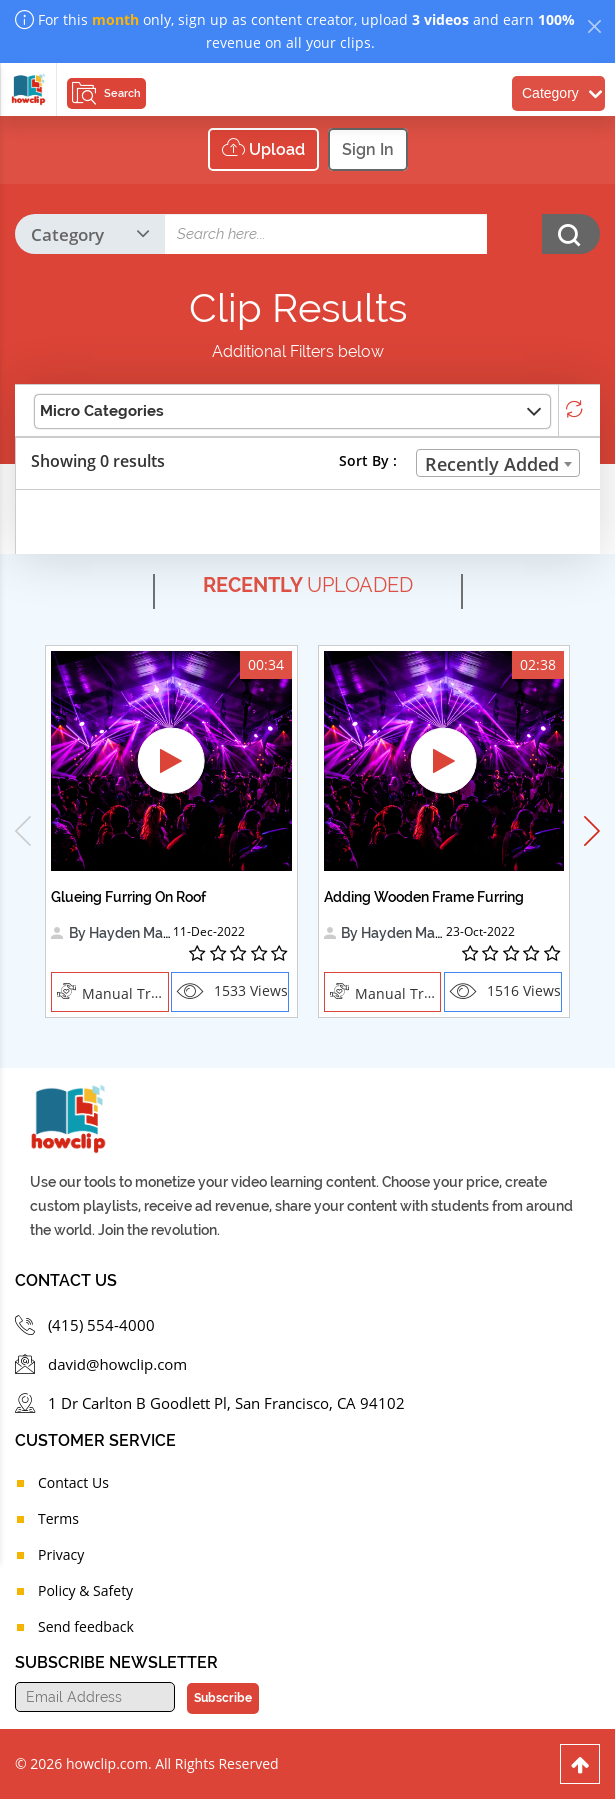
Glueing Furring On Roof (128, 897)
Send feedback (86, 1626)
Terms (58, 1518)
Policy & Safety (85, 1590)
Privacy (61, 1554)
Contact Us (73, 1482)
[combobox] (498, 463)
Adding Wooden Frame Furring (424, 897)
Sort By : (368, 460)
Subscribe (222, 1698)
